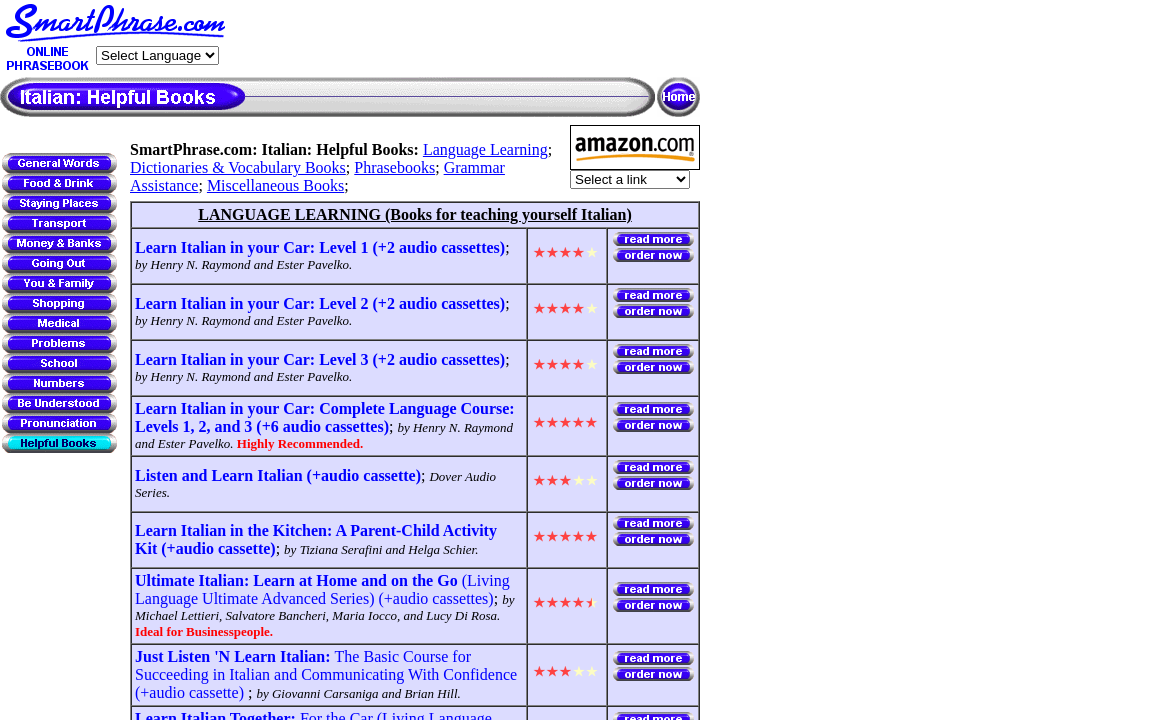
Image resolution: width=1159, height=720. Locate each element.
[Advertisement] (466, 39)
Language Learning (485, 149)
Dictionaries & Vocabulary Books (238, 167)
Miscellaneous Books (275, 185)
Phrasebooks (394, 167)
